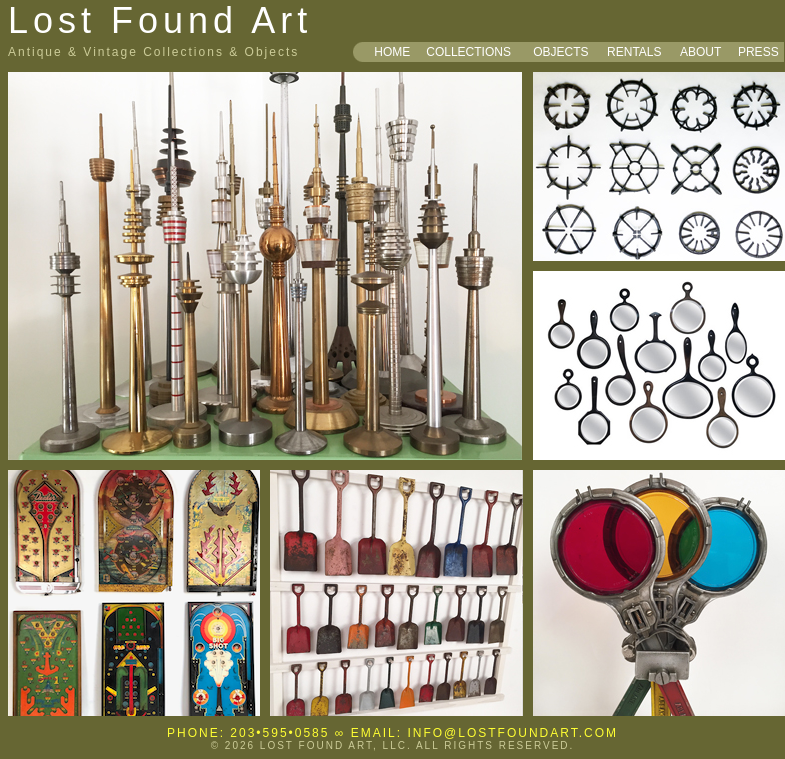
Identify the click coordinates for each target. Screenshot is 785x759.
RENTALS (634, 52)
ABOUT (700, 52)
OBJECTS (560, 52)
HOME (392, 52)
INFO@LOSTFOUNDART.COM (512, 733)
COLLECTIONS (468, 52)
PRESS (758, 52)
